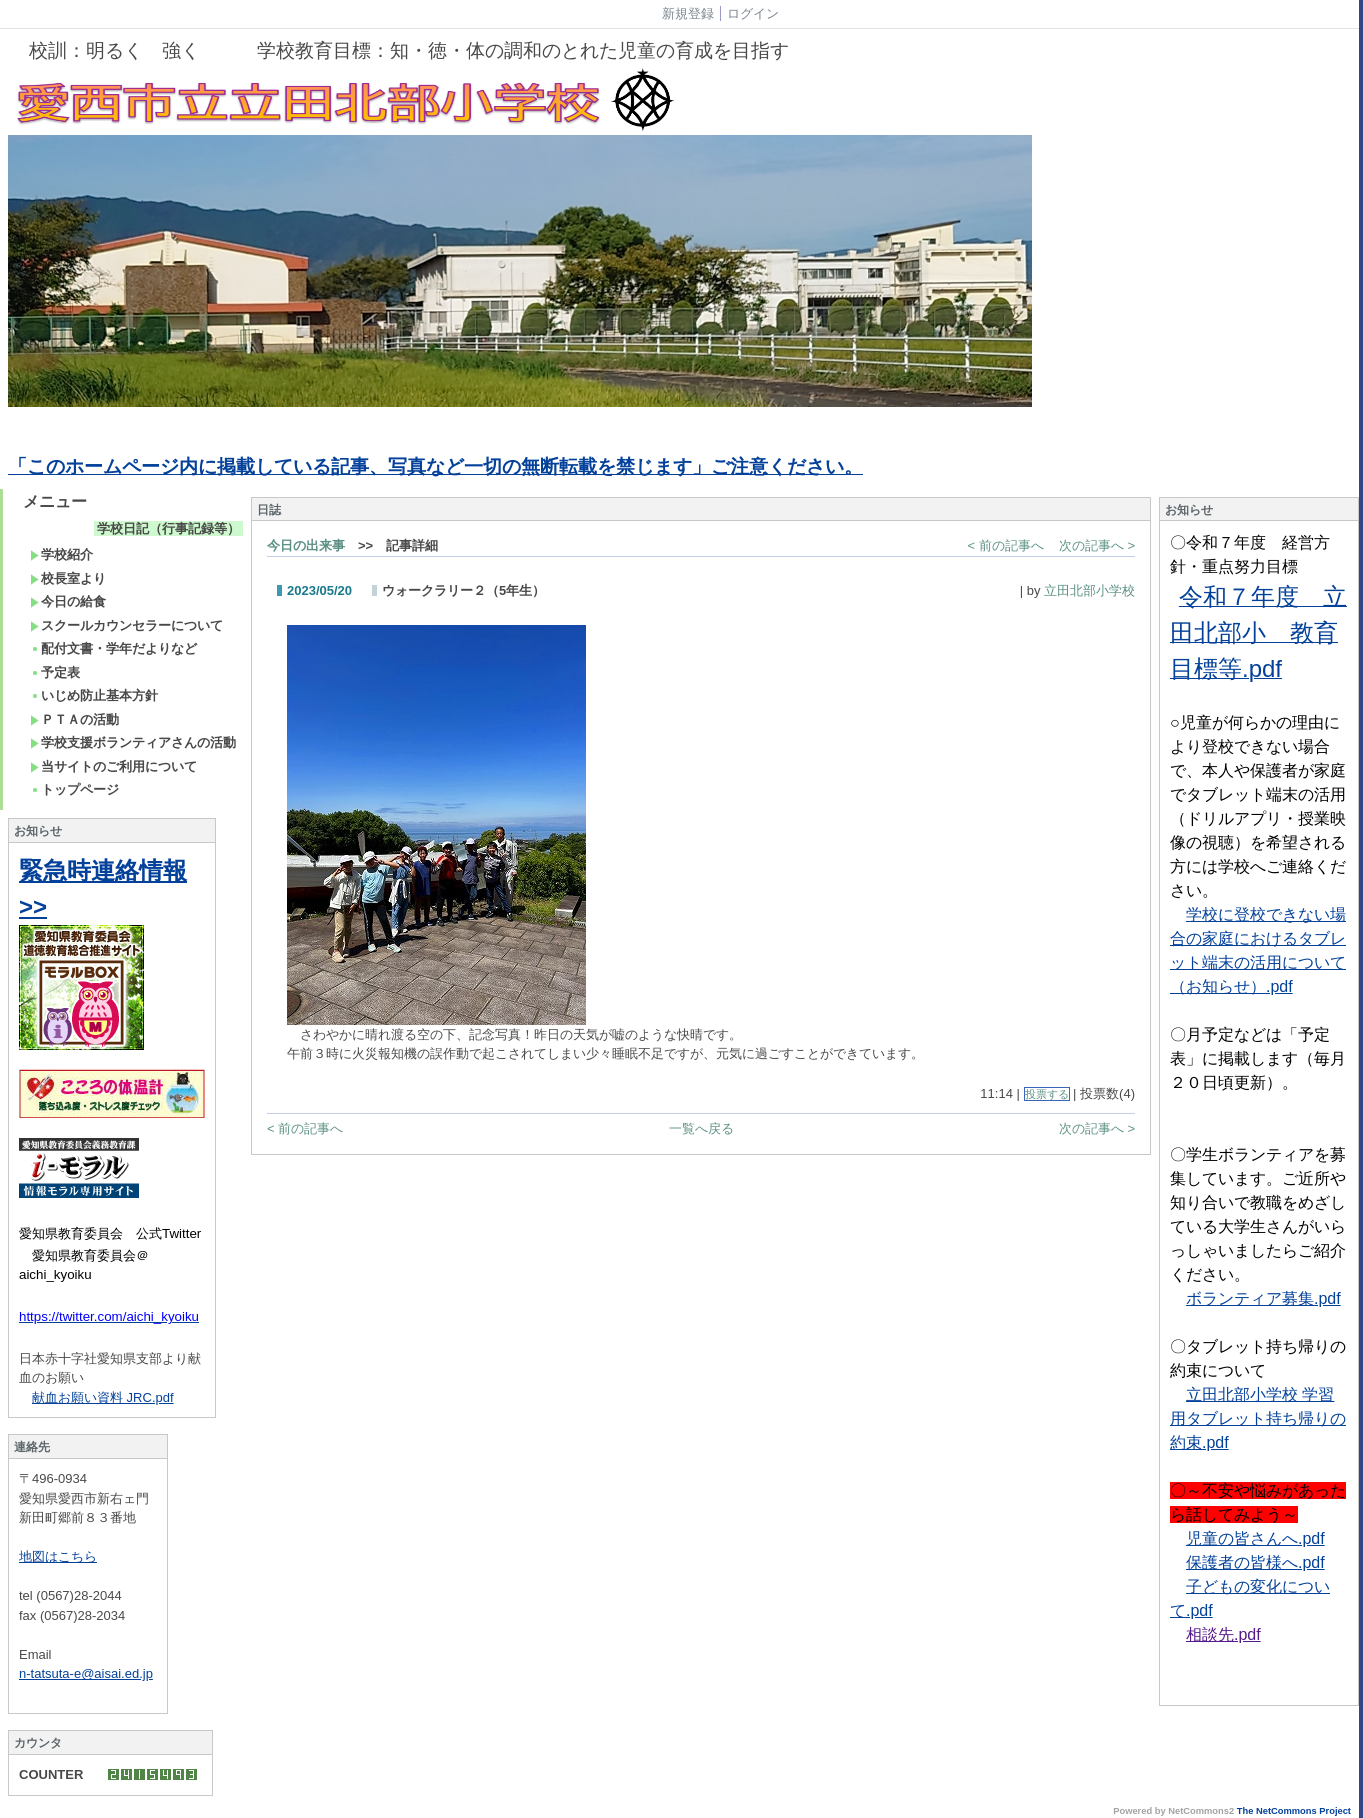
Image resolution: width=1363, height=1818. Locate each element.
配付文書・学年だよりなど (113, 648)
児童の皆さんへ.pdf (1255, 1538)
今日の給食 (68, 601)
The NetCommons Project (1294, 1811)
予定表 (55, 672)
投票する (1047, 1094)
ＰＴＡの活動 (74, 719)
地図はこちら (58, 1556)
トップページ (74, 789)
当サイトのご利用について (113, 766)
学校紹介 (61, 554)
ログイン (753, 13)
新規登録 (688, 13)
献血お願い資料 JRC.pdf (103, 1397)
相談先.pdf (1223, 1634)
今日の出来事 (306, 545)
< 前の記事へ (1006, 545)
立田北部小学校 (1089, 590)
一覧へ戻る (701, 1128)
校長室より (68, 578)
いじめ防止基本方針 (94, 695)
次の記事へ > (1097, 545)
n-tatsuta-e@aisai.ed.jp (86, 1673)
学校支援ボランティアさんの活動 (133, 742)
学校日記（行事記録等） (168, 528)
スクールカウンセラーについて (126, 625)
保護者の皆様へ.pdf (1255, 1562)
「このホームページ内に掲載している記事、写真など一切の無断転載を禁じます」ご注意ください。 (435, 466)
